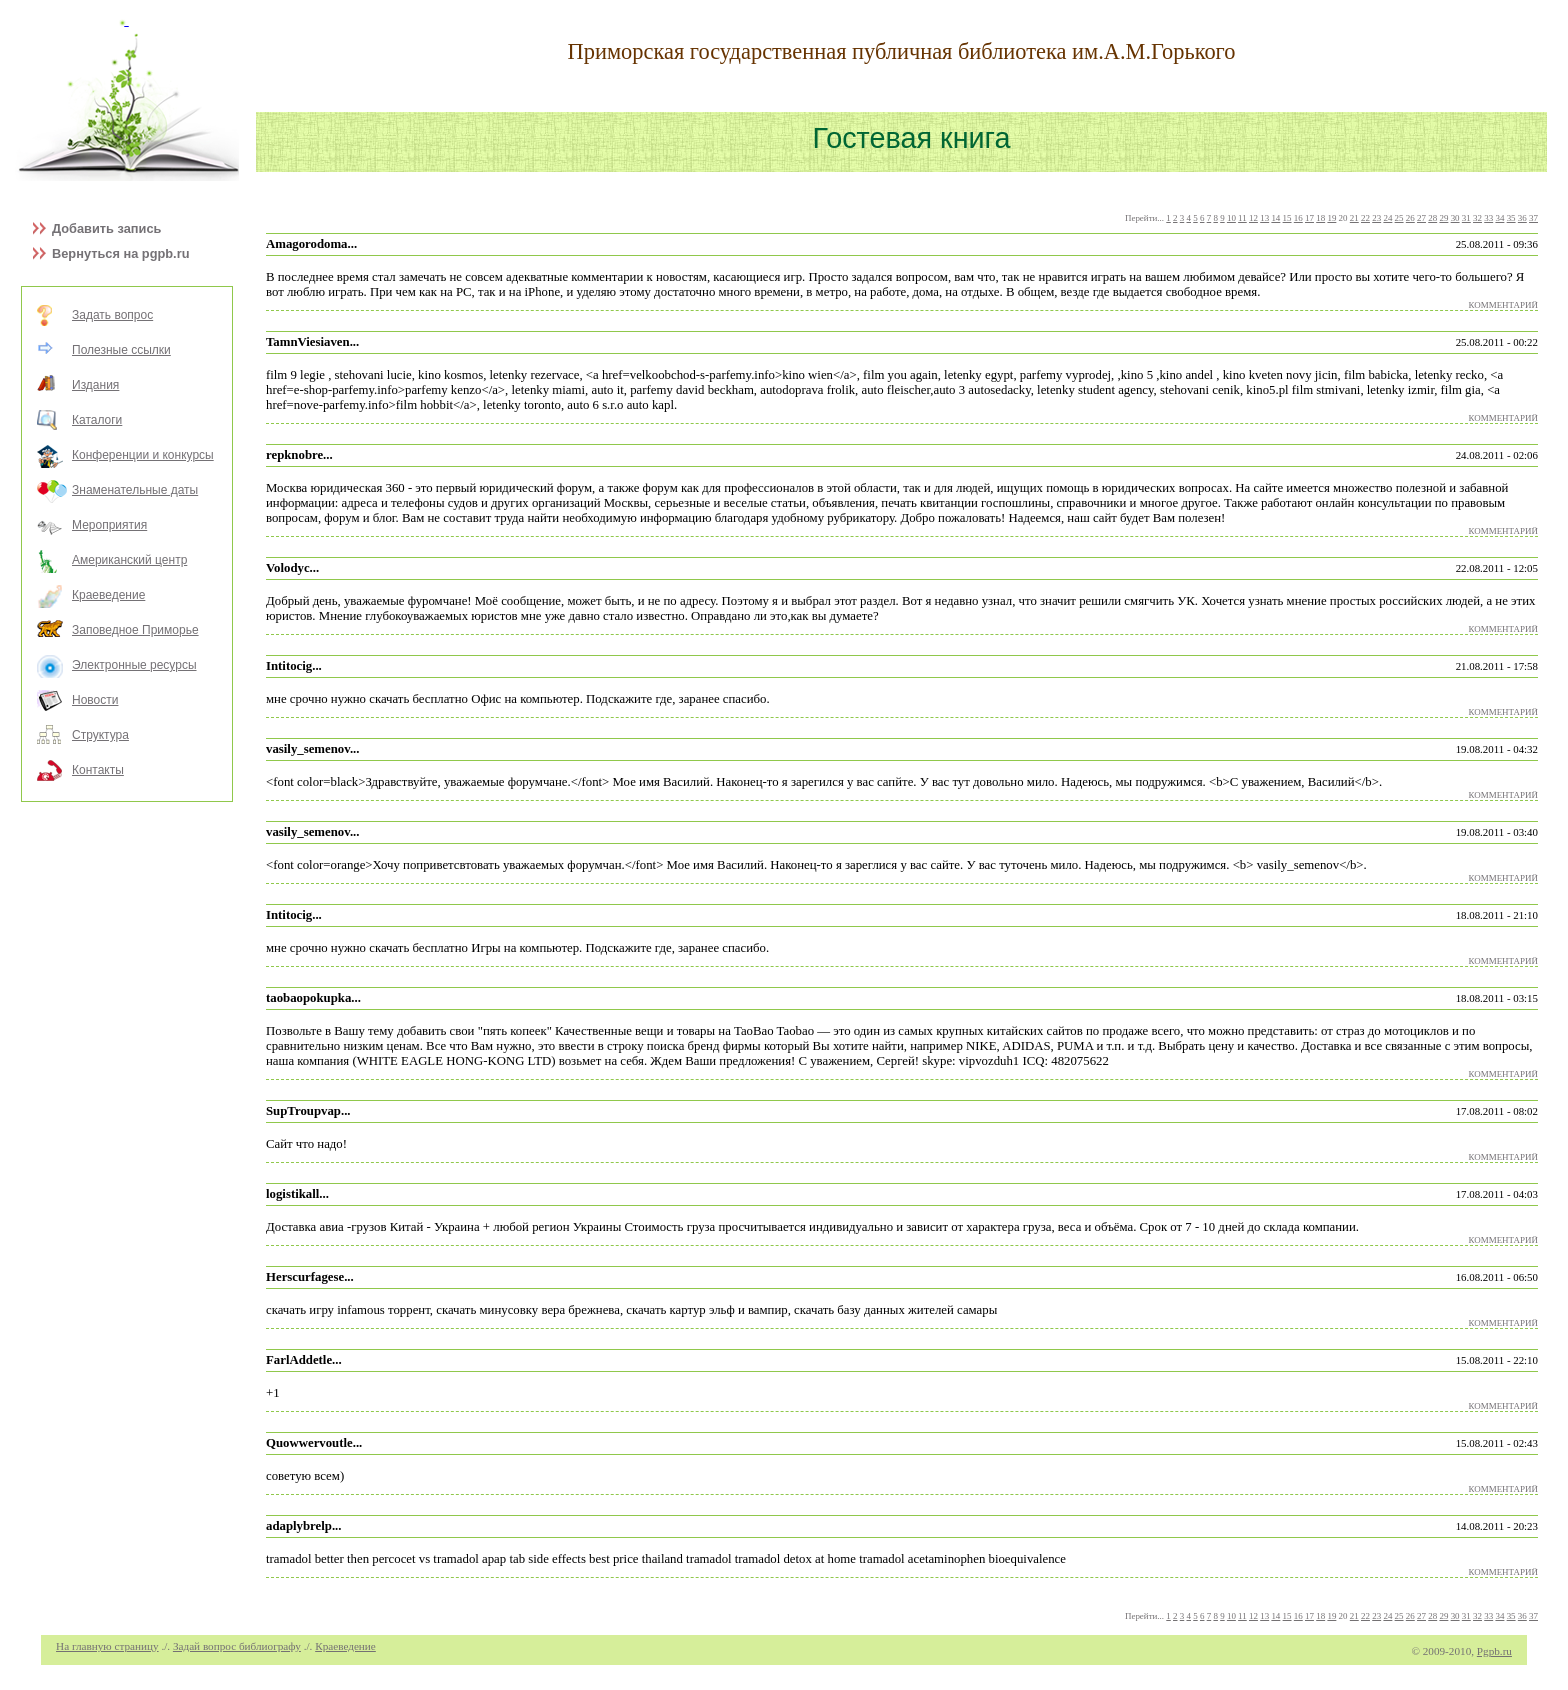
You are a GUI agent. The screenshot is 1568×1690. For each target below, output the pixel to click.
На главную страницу (107, 1646)
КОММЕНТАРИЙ (1503, 305)
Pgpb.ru (1494, 1651)
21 (1354, 218)
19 (1331, 218)
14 (1275, 218)
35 (1511, 218)
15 (1287, 218)
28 (1432, 218)
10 (1231, 218)
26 (1410, 218)
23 (1376, 218)
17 (1309, 218)
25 (1399, 218)
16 (1298, 218)
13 (1264, 218)
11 (1242, 218)
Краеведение (345, 1646)
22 (1365, 218)
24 (1387, 218)
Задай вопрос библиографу (237, 1646)
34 (1499, 218)
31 (1466, 218)
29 (1443, 218)
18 (1320, 218)
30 (1455, 218)
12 (1253, 218)
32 (1477, 218)
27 (1421, 218)
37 (1533, 218)
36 (1522, 218)
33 (1488, 218)
